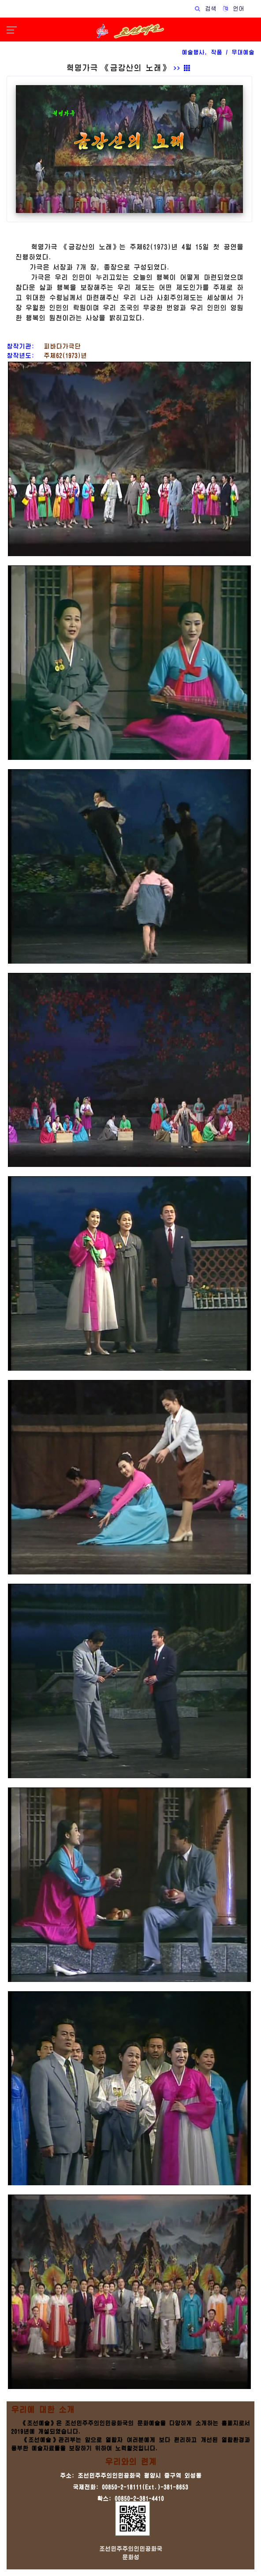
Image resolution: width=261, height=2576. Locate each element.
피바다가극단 (59, 346)
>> (181, 68)
